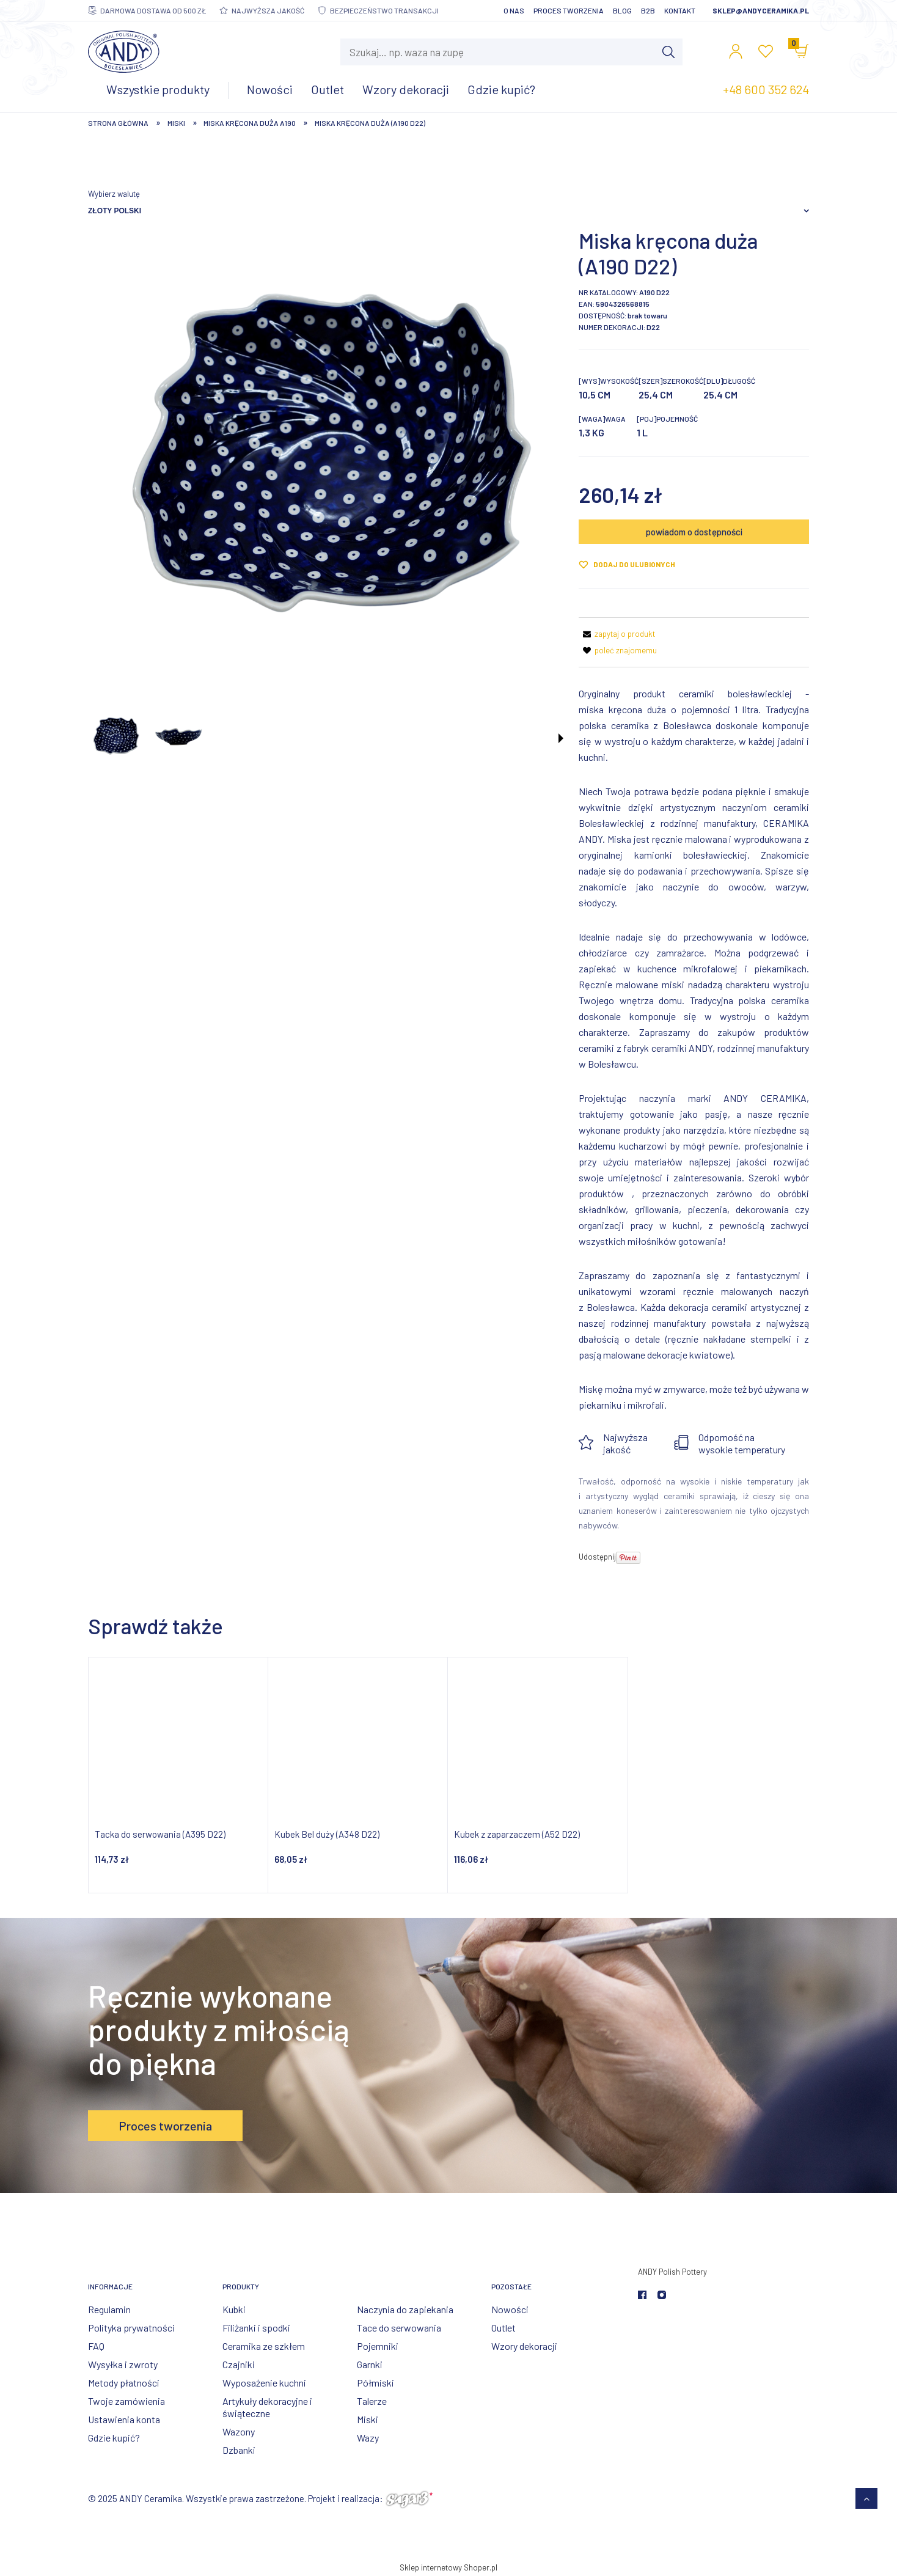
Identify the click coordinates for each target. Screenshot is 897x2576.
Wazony (238, 2431)
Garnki (370, 2364)
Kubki (234, 2309)
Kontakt (679, 10)
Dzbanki (238, 2450)
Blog (622, 10)
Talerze (372, 2401)
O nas (513, 10)
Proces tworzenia (568, 10)
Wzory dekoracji (524, 2346)
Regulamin (109, 2309)
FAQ (96, 2346)
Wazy (368, 2437)
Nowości (510, 2309)
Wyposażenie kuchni (264, 2382)
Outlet (503, 2327)
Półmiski (375, 2382)
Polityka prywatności (131, 2327)
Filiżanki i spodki (256, 2327)
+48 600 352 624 (766, 89)
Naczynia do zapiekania (405, 2309)
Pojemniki (377, 2346)
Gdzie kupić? (114, 2437)
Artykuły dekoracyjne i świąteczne (267, 2407)
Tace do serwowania (399, 2327)
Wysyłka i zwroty (123, 2364)
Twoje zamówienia (126, 2401)
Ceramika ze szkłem (263, 2346)
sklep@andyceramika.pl (760, 10)
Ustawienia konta (124, 2419)
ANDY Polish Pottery (672, 2272)
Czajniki (238, 2364)
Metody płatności (123, 2382)
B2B (648, 10)
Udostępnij (597, 1556)
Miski (367, 2419)
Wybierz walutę (114, 193)
